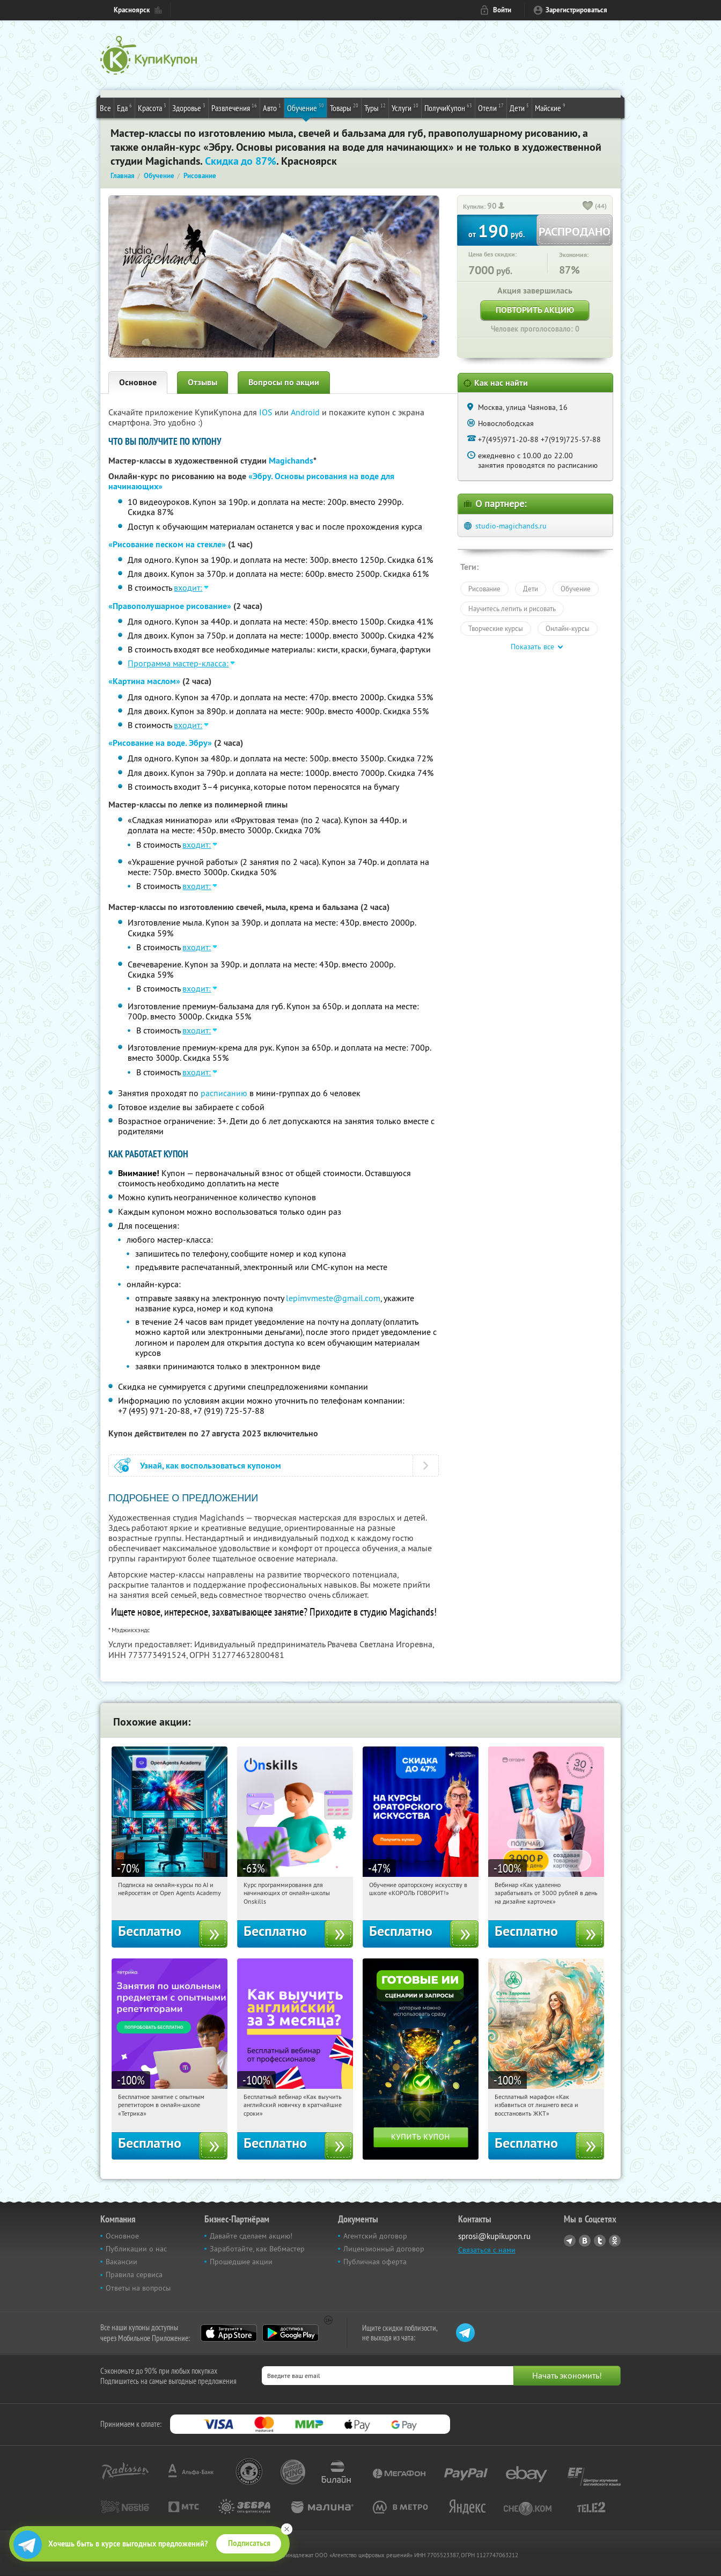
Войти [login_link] (502, 9)
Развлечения (234, 107)
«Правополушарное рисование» (169, 606)
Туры (375, 107)
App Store (229, 2333)
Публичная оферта (375, 2261)
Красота (152, 107)
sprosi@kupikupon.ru (494, 2236)
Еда (124, 107)
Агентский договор (375, 2236)
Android (306, 412)
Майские (550, 107)
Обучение (305, 107)
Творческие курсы (495, 628)
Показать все (532, 646)
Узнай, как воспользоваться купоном (210, 1465)
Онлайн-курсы (568, 628)
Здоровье (188, 107)
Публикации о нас (136, 2249)
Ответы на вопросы (138, 2288)
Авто (272, 107)
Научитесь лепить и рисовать (512, 608)
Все (105, 107)
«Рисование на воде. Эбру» (160, 742)
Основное (138, 382)
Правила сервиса (134, 2274)
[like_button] (588, 206)
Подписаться (249, 2543)
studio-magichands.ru (511, 526)
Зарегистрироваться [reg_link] (576, 9)
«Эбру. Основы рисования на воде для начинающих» (251, 481)
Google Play (290, 2333)
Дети (519, 107)
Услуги (405, 107)
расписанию (224, 1093)
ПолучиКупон (448, 107)
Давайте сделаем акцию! (251, 2236)
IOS (267, 412)
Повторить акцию (535, 309)
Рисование (484, 588)
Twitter (600, 2241)
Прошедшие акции (241, 2261)
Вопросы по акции (283, 382)
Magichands (291, 460)
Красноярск (132, 9)
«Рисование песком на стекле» (167, 544)
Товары (344, 107)
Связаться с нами (487, 2250)
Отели (491, 107)
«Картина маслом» (144, 681)
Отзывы (202, 382)
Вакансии (121, 2261)
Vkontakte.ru (585, 2241)
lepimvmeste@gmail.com (333, 1298)
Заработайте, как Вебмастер (257, 2249)
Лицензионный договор (383, 2249)
